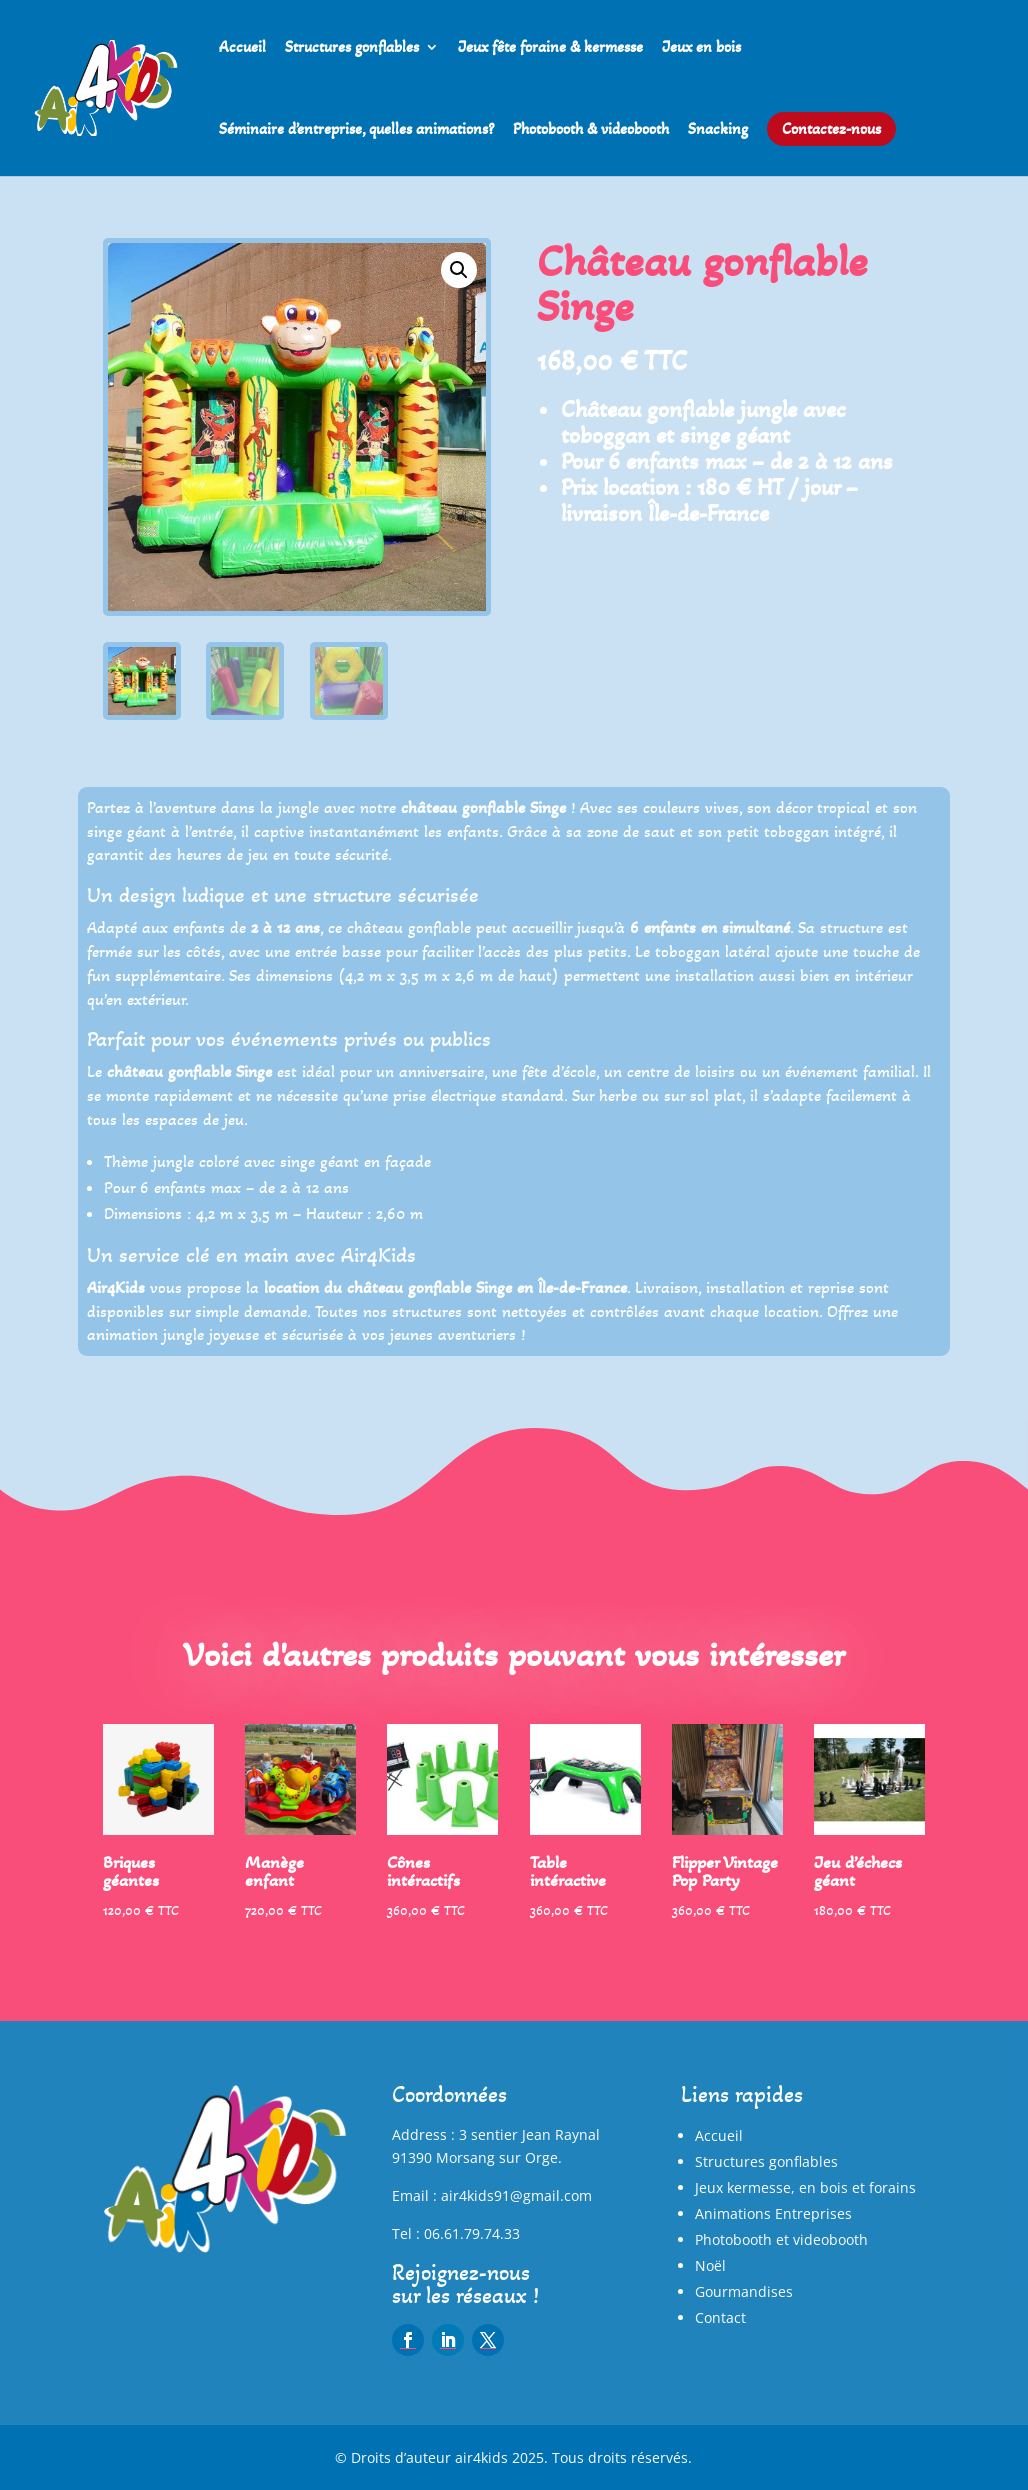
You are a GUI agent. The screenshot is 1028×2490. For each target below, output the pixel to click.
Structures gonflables (352, 48)
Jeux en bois (701, 48)
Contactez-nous (831, 128)
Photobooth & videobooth (591, 130)
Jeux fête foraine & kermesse (550, 48)
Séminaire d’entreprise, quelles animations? (356, 130)
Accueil (242, 48)
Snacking (718, 130)
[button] (459, 270)
